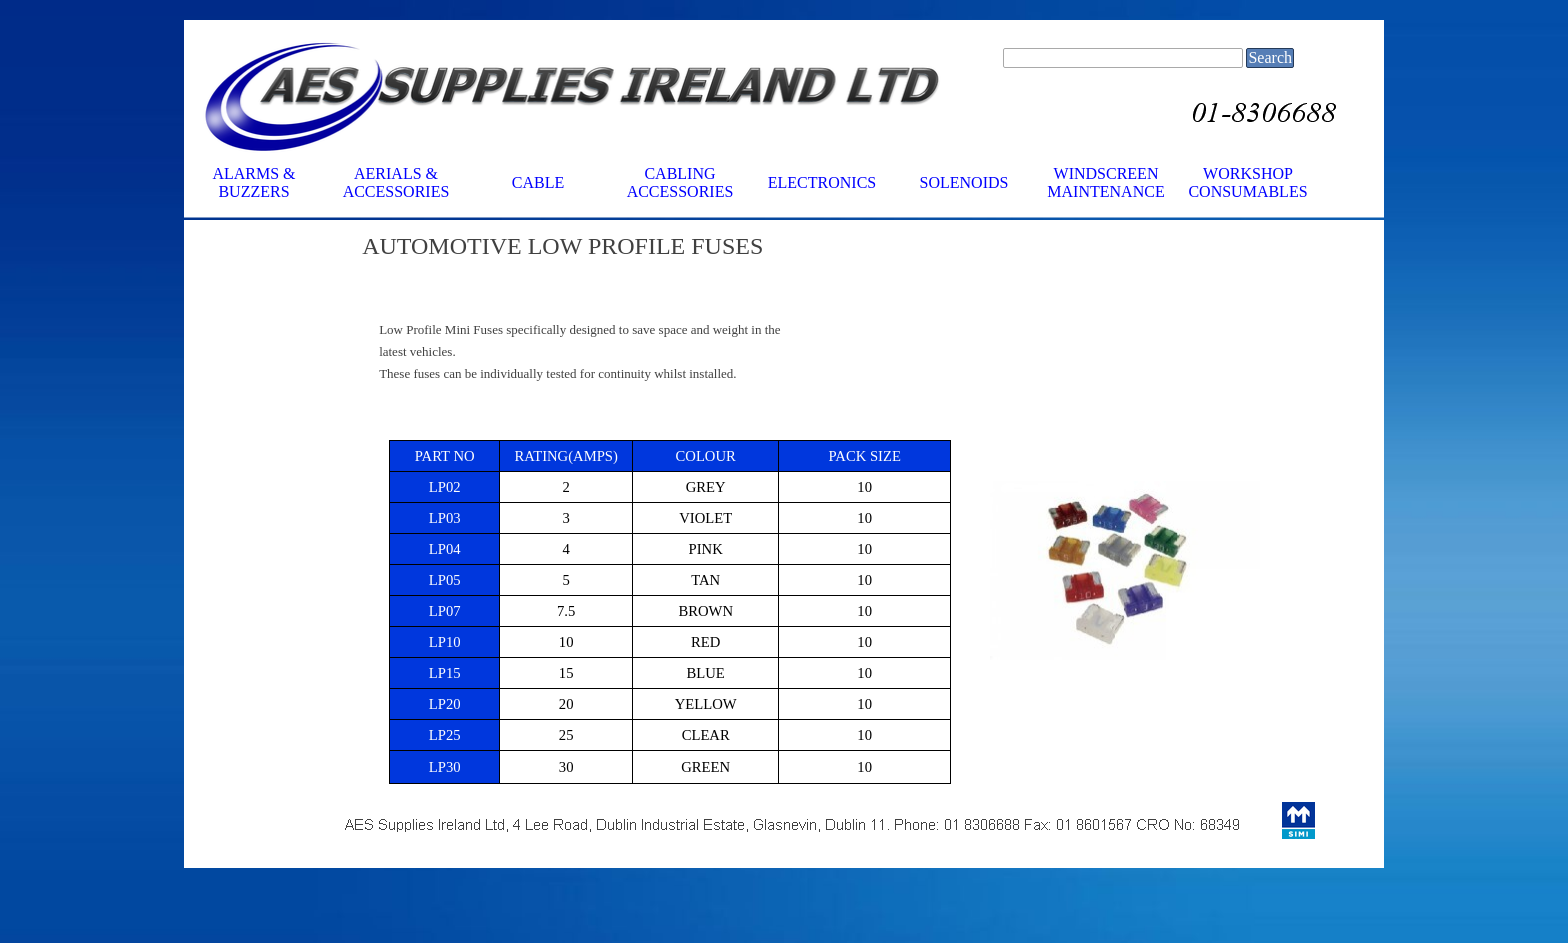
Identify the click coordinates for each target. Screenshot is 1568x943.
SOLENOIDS (964, 182)
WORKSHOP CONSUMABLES (1247, 182)
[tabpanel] (858, 246)
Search (1270, 57)
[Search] (1123, 58)
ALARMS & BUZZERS (253, 182)
